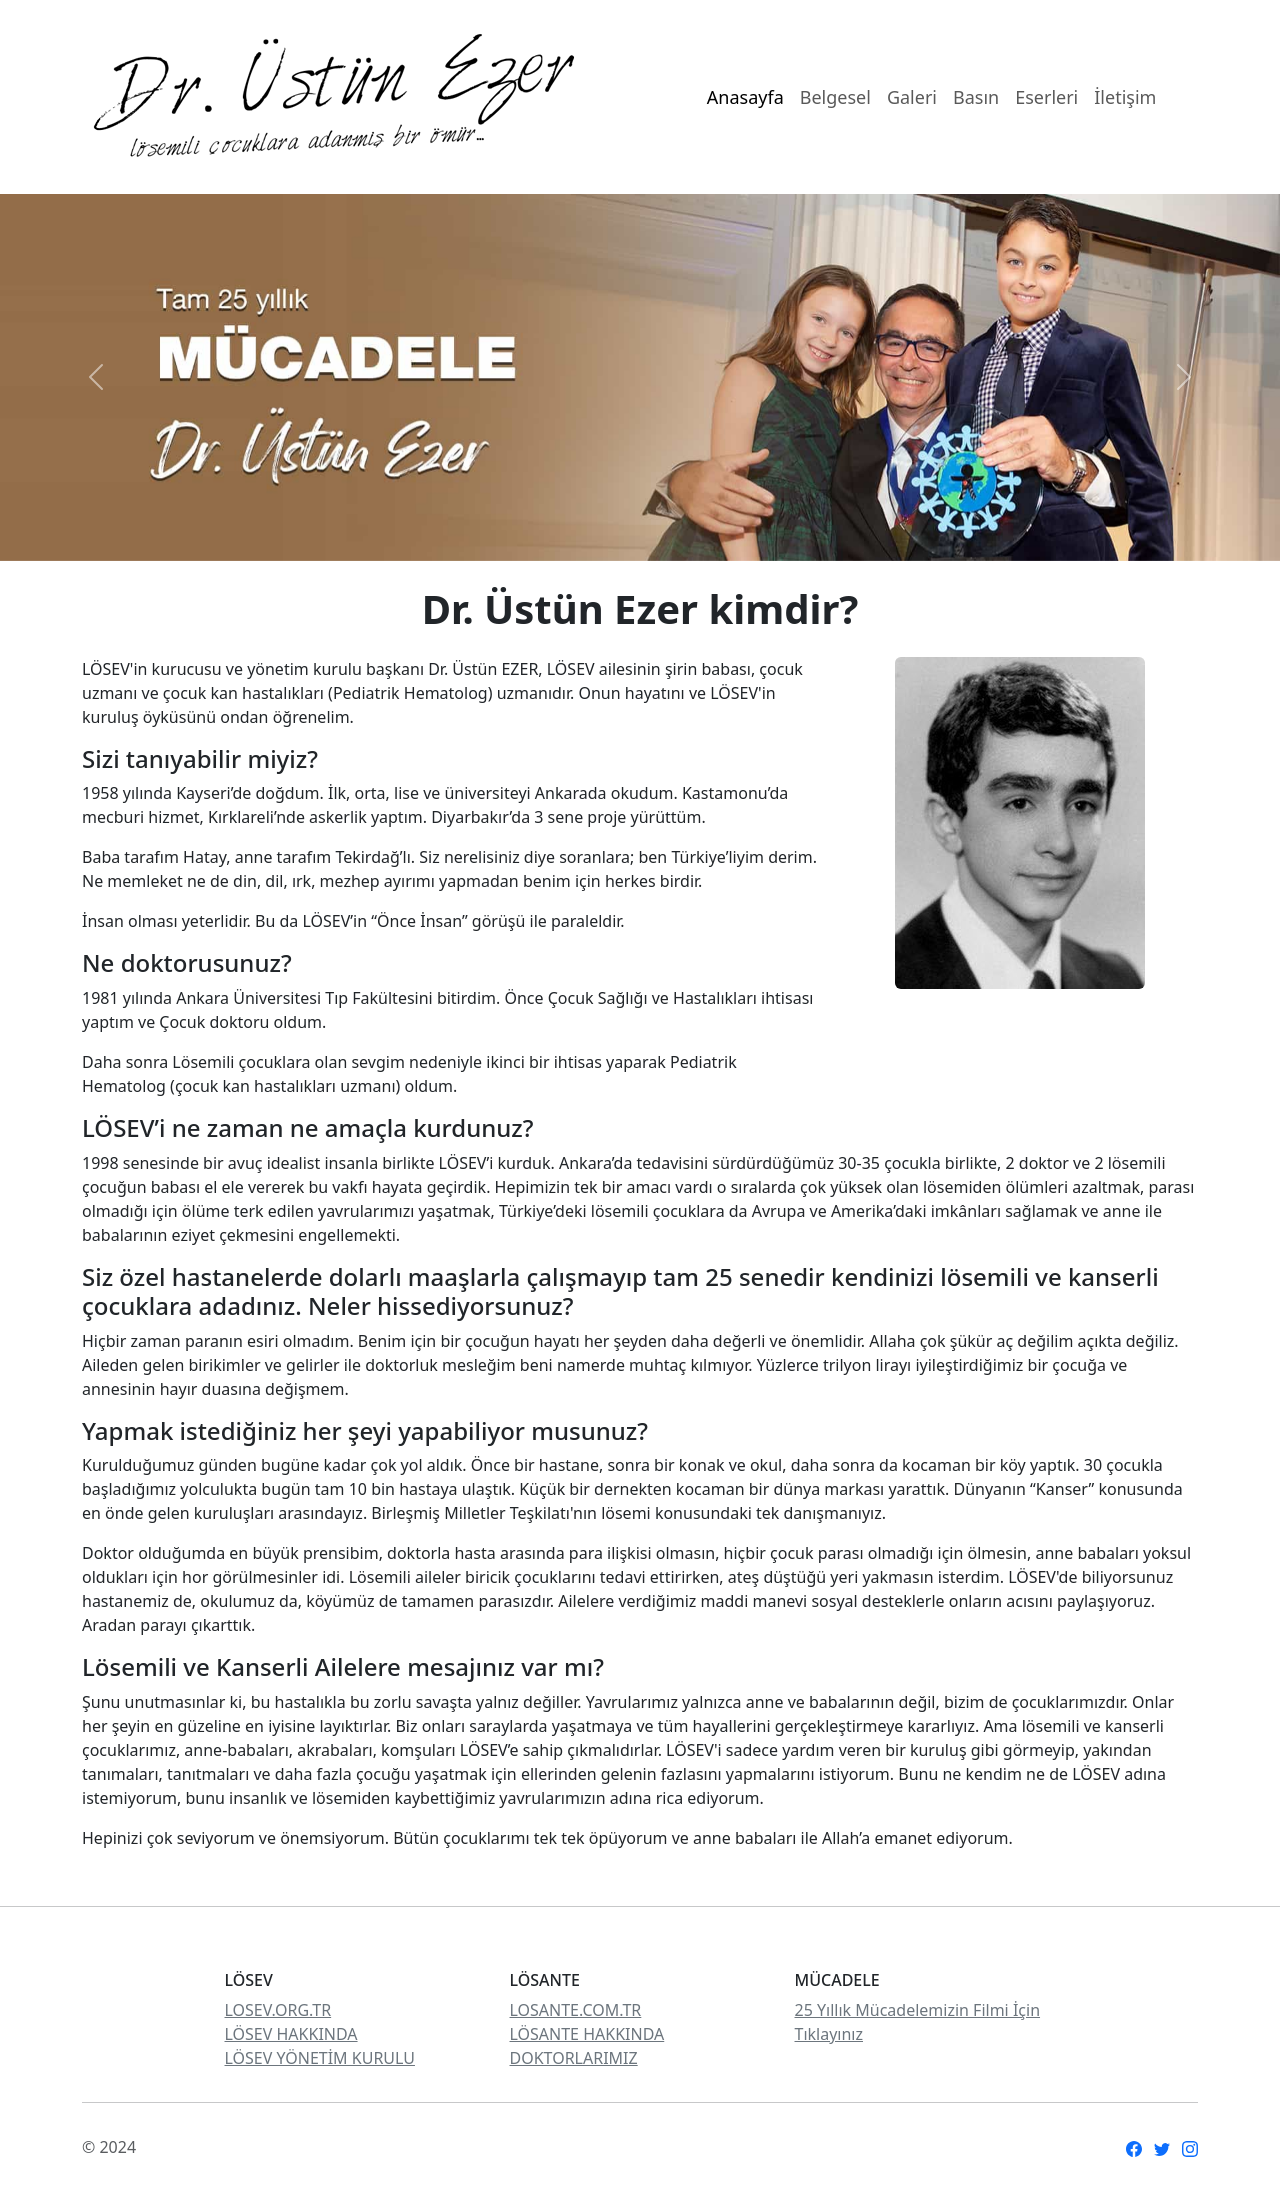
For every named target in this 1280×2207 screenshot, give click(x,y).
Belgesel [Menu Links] (835, 97)
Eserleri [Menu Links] (1046, 97)
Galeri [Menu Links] (912, 97)
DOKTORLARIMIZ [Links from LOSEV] (574, 2058)
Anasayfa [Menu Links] (745, 97)
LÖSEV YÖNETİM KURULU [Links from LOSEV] (320, 2058)
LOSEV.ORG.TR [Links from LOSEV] (278, 2010)
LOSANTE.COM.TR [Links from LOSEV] (576, 2010)
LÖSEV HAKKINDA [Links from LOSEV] (291, 2034)
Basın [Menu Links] (976, 97)
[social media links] (1134, 2147)
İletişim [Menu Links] (1125, 97)
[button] (96, 377)
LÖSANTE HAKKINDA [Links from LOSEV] (587, 2034)
